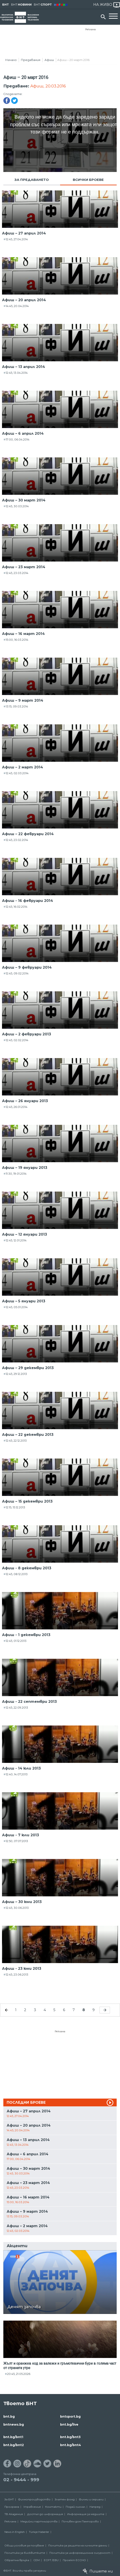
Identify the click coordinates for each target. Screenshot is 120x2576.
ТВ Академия (13, 2514)
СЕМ (36, 2560)
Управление (32, 2506)
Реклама (90, 29)
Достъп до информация (45, 2514)
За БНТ (9, 2499)
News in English (14, 2532)
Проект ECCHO (74, 2560)
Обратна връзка (16, 2560)
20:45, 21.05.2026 (18, 2374)
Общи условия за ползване (24, 2545)
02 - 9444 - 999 (21, 2479)
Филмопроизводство (34, 2499)
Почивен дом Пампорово (80, 2521)
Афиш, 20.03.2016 (48, 86)
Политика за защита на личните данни (77, 2545)
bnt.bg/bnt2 (13, 2445)
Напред (94, 2506)
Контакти (53, 2506)
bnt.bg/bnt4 (70, 2445)
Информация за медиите (85, 2514)
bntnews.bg (13, 2424)
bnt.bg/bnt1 (13, 2437)
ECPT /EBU (51, 2560)
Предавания (30, 60)
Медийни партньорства (38, 2521)
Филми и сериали (91, 2499)
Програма (11, 2506)
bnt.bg (9, 2416)
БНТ (5, 4)
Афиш (49, 60)
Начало (11, 60)
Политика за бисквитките (24, 2552)
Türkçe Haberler (39, 2532)
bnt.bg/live (69, 2424)
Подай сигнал (75, 2506)
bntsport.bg (70, 2416)
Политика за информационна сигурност (79, 2552)
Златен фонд (65, 2499)
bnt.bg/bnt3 (70, 2437)
